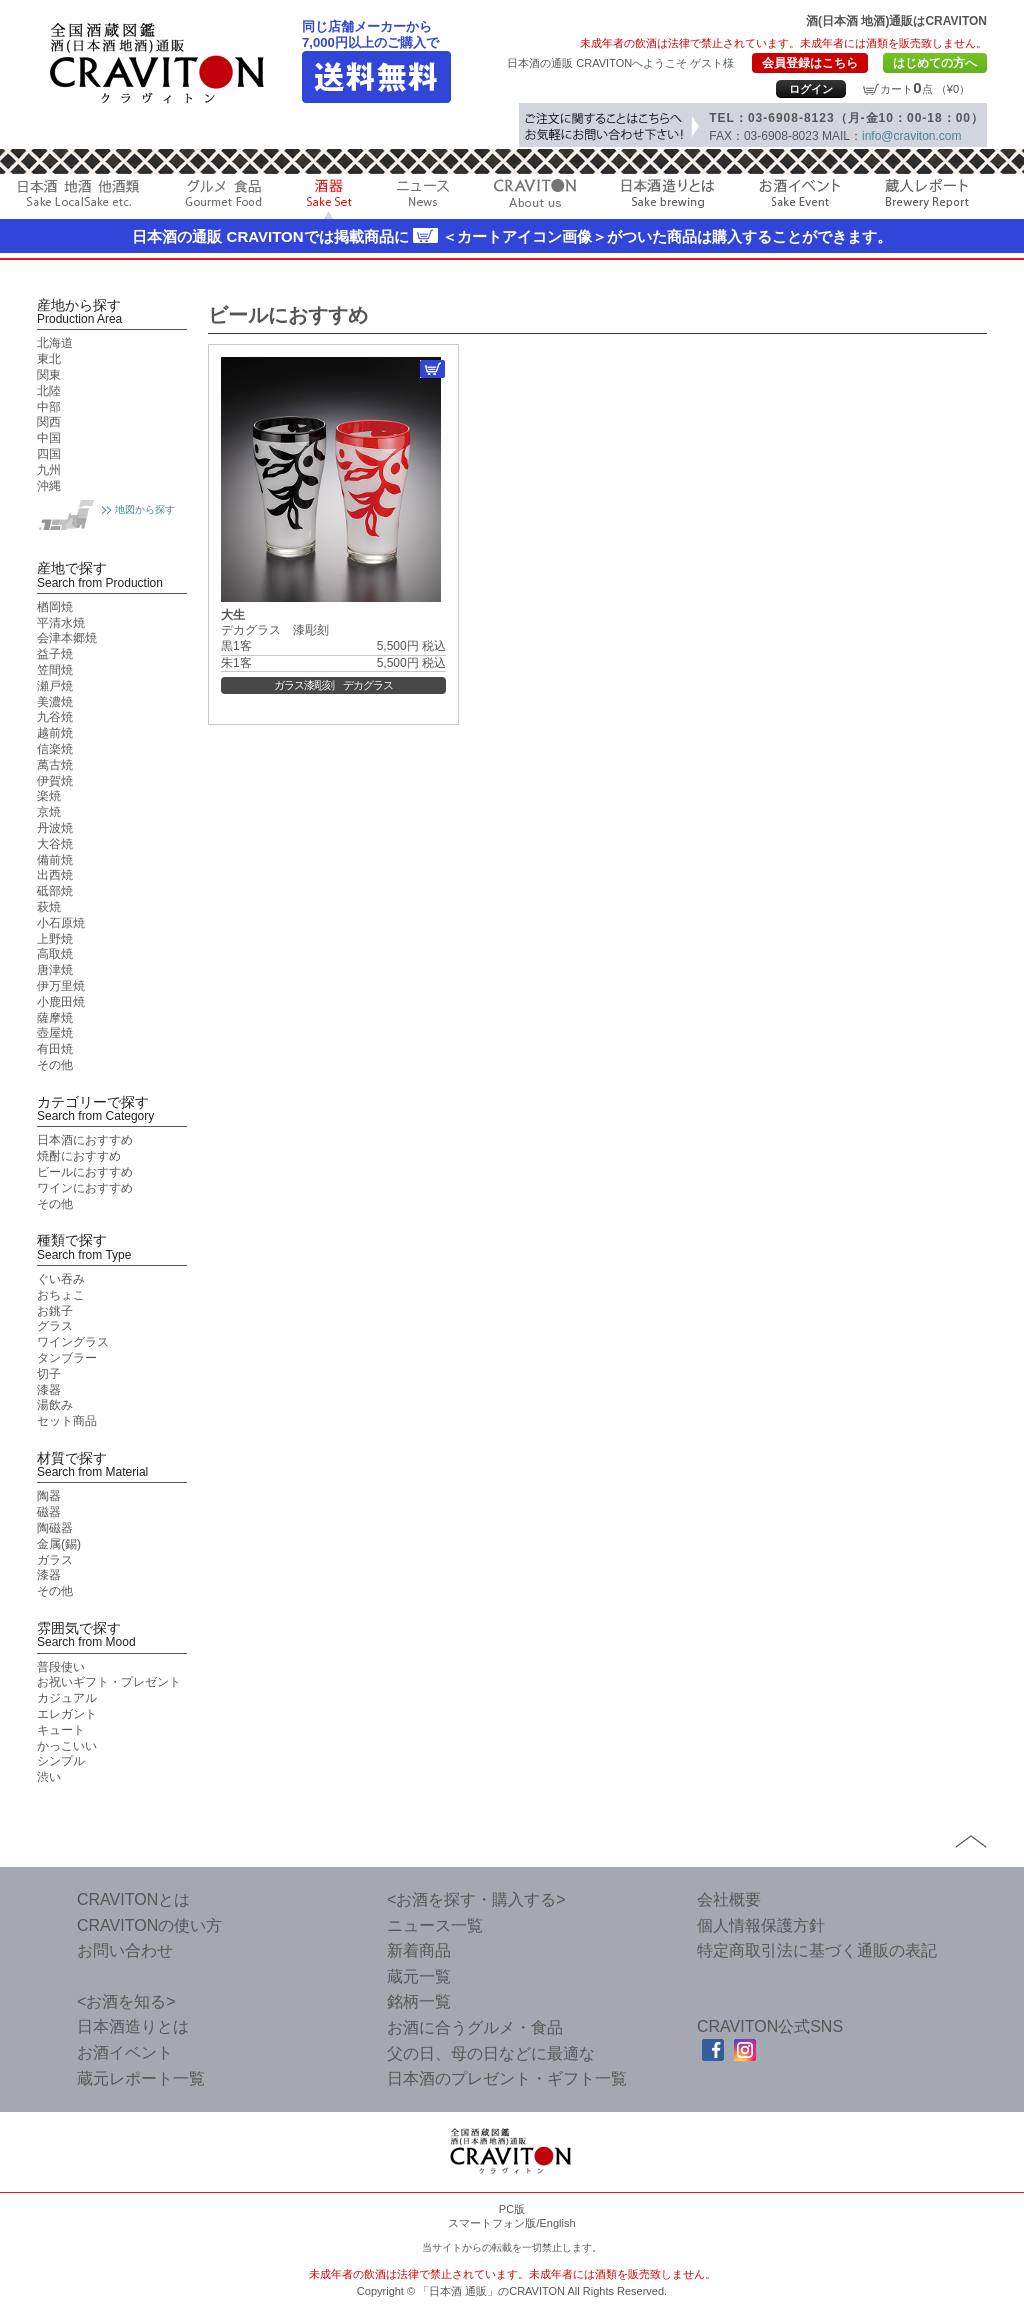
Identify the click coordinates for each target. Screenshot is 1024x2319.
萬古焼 (55, 765)
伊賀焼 (55, 781)
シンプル (61, 1761)
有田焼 (55, 1049)
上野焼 (55, 939)
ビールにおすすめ (85, 1172)
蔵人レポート (927, 199)
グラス (55, 1326)
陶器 (49, 1496)
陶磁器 (55, 1528)
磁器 (49, 1512)
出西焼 (55, 875)
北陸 (49, 391)
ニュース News (423, 199)
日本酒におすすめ (85, 1140)
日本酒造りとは (667, 199)
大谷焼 (55, 844)
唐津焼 (55, 970)
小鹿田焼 (61, 1002)
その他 (55, 1065)
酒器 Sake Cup (329, 199)
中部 (49, 407)
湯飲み (55, 1405)
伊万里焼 (61, 986)
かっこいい (67, 1746)
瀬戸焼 (55, 686)
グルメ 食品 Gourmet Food (223, 199)
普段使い (61, 1667)
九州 (49, 470)
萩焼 (49, 907)
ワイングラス (73, 1342)
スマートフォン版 (492, 2223)
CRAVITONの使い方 (149, 1925)
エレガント (67, 1714)
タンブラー (67, 1358)
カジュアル (67, 1698)
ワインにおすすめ (85, 1188)
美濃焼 (55, 702)
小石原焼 (61, 923)
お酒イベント (799, 199)
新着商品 (419, 1950)
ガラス (55, 1560)
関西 (49, 422)
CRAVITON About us (535, 199)
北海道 (55, 343)
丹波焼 (55, 828)
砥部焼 (55, 891)
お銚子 (55, 1311)
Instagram (745, 2050)
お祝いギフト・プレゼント (109, 1682)
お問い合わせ (125, 1950)
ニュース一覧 (435, 1925)
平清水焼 (61, 623)
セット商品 (67, 1421)
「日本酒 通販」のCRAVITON (491, 2291)
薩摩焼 (55, 1018)
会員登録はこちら (810, 63)
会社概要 (729, 1899)
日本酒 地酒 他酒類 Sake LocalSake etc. (79, 199)
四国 (49, 454)
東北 (49, 359)
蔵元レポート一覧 (141, 2078)
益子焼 (55, 654)
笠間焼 (55, 670)
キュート (61, 1730)
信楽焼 (55, 749)
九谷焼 (55, 717)
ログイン (811, 89)
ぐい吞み (61, 1279)
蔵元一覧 (419, 1976)
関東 (49, 375)
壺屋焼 (55, 1033)
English (557, 2223)
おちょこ (61, 1295)
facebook (713, 2050)
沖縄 (49, 486)
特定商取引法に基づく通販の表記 (817, 1950)
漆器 (49, 1390)
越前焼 (55, 733)
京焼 (49, 812)
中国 (49, 438)
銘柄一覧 (419, 2001)
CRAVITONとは (133, 1899)
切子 (49, 1374)
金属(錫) (59, 1544)
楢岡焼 (55, 607)
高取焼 (55, 954)
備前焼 (55, 860)
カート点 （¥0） (925, 89)
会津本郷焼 (67, 638)
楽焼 (49, 796)
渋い (49, 1777)
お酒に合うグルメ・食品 (475, 2027)
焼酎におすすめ (79, 1156)
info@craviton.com (912, 136)
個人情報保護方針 (761, 1925)
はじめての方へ (935, 63)
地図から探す (145, 509)
